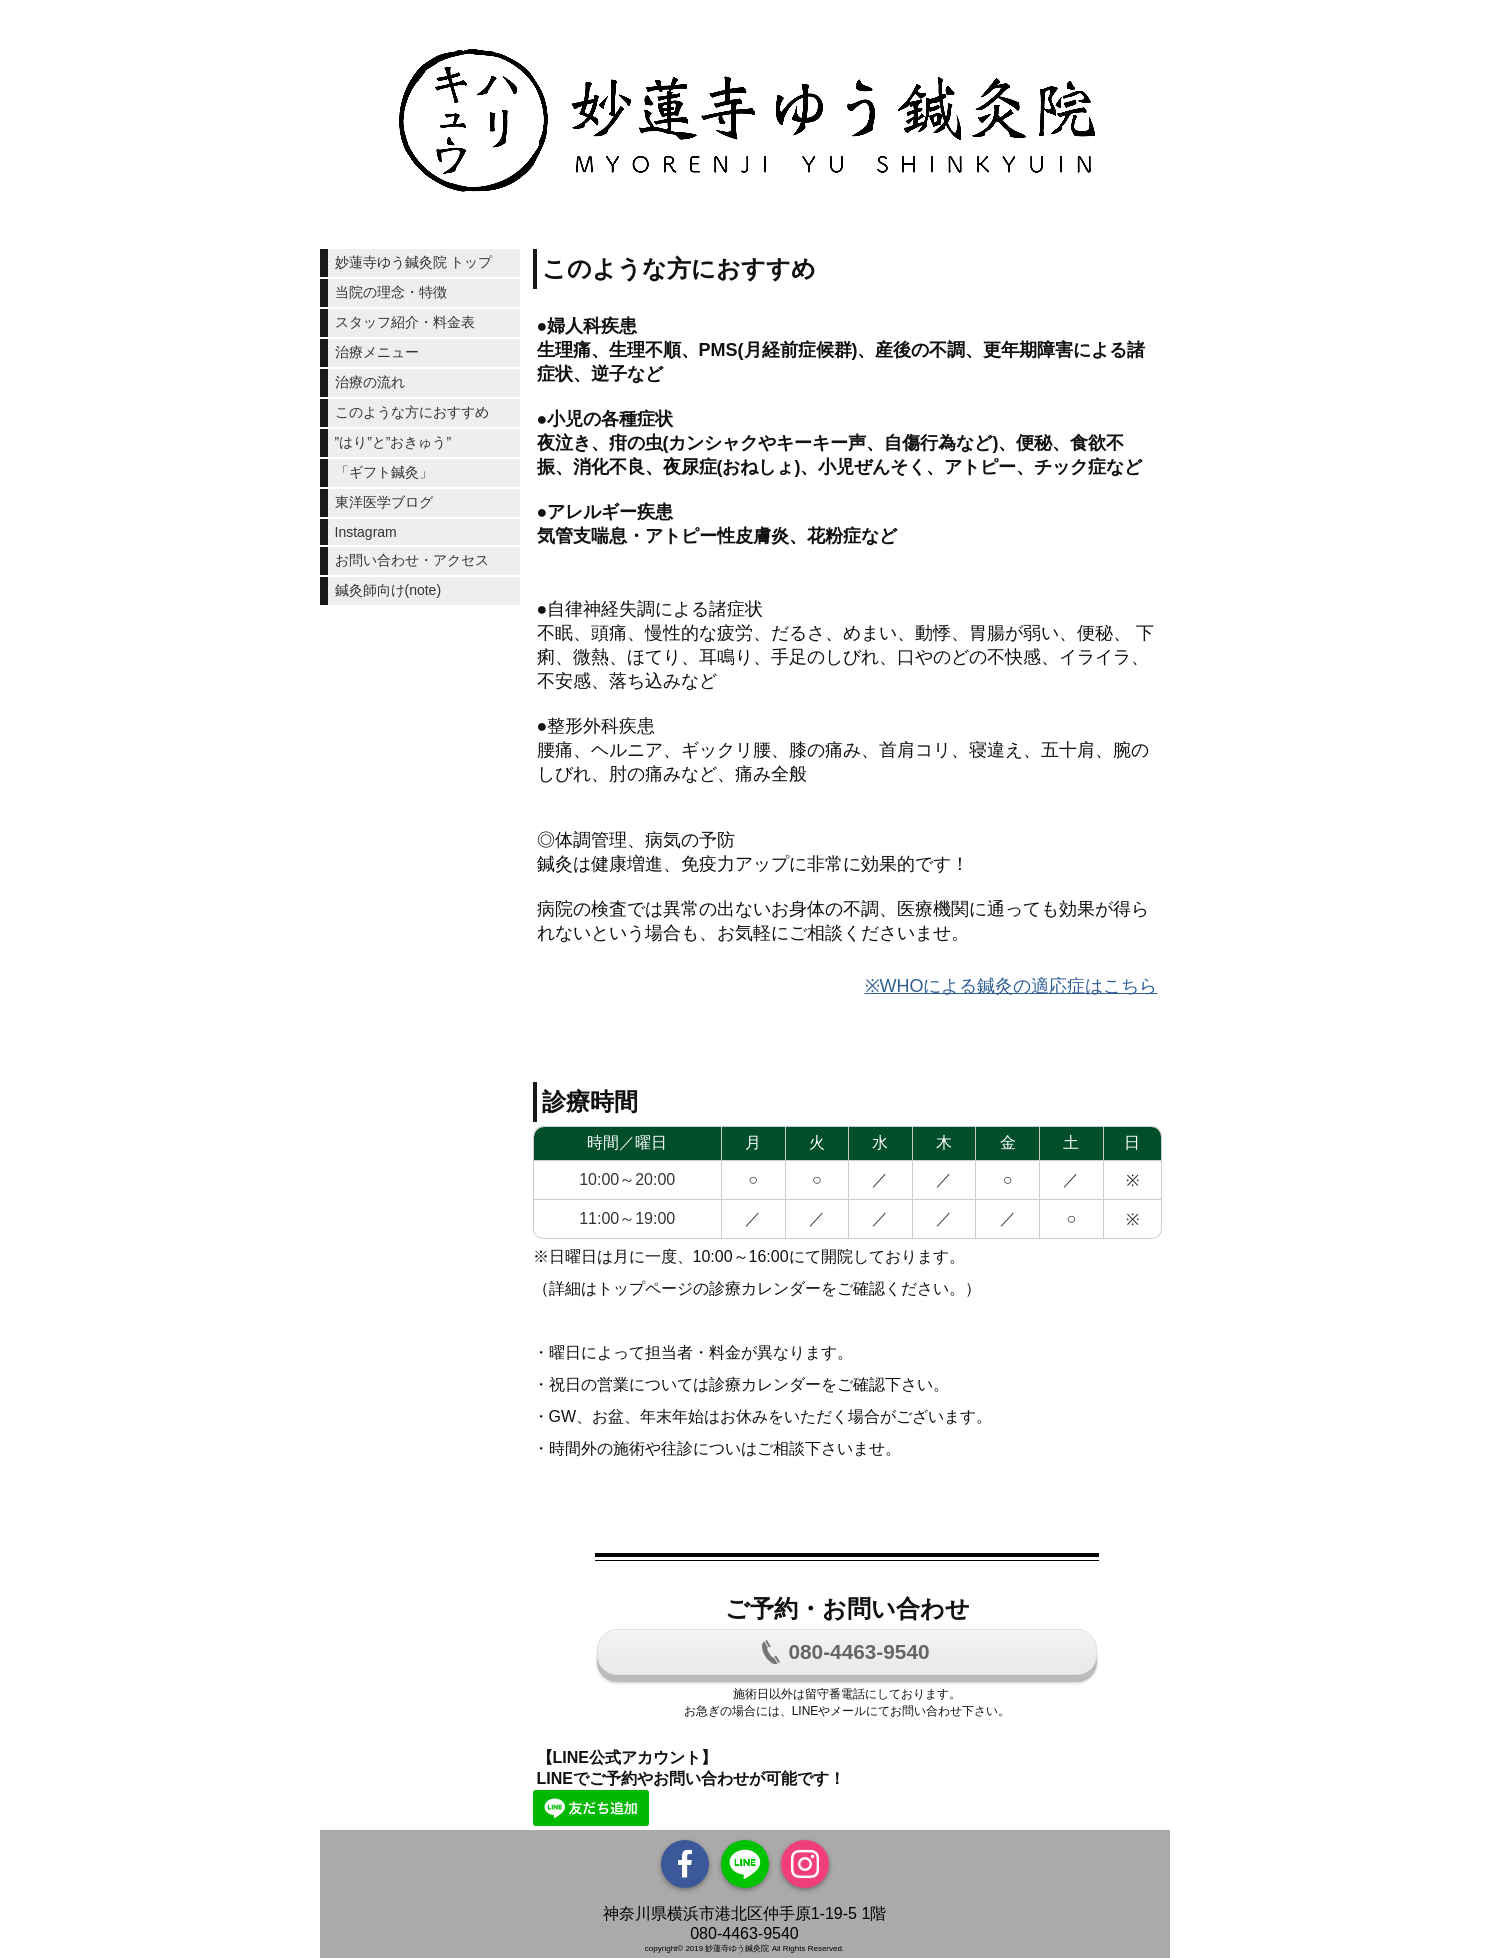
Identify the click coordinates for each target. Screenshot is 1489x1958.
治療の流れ (370, 382)
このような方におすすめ (412, 412)
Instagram (366, 532)
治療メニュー (377, 352)
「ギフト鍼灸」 (384, 472)
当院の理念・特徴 (391, 292)
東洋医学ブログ (384, 502)
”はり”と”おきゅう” (393, 442)
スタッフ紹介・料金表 (405, 322)
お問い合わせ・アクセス (412, 560)
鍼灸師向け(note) (388, 590)
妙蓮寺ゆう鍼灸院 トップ (414, 262)
